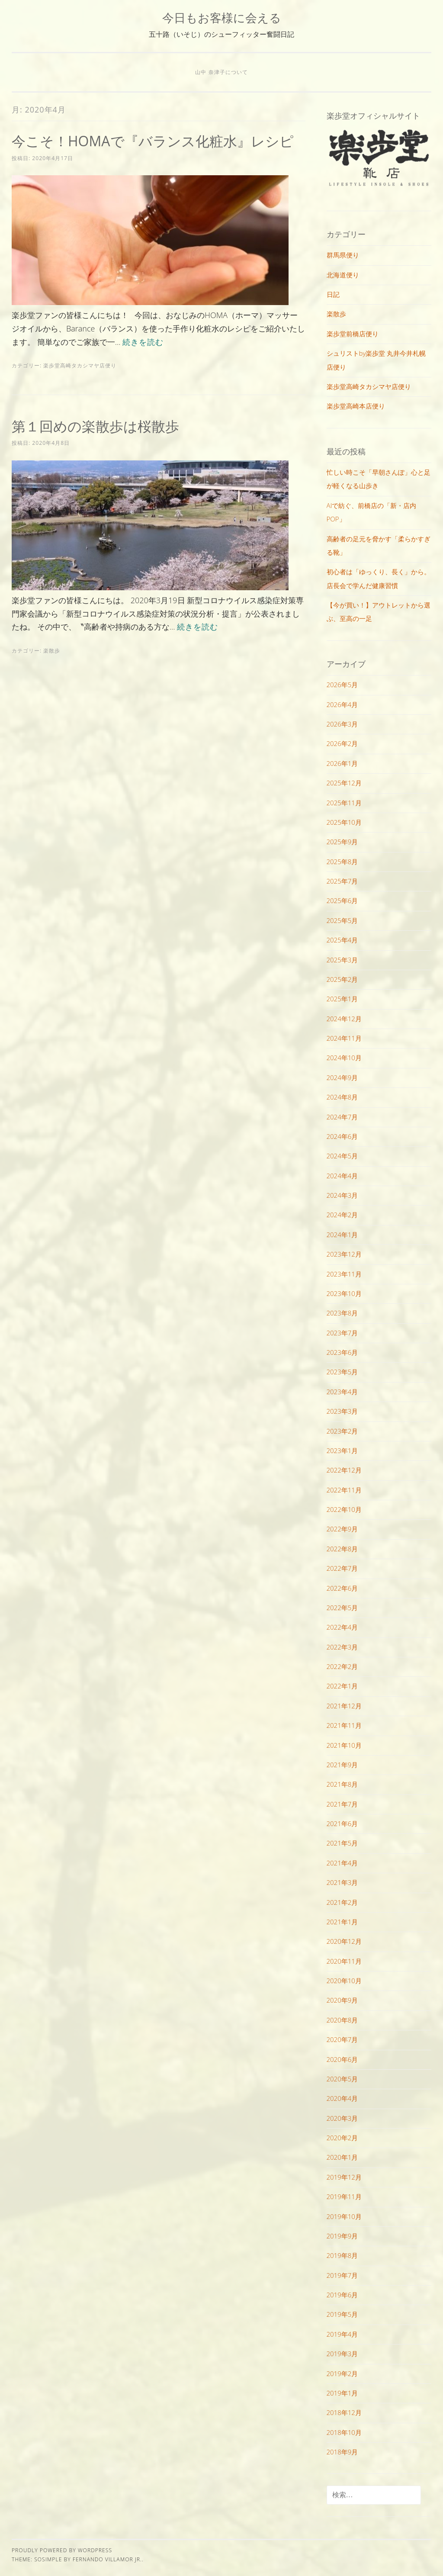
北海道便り (343, 274)
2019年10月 (344, 2216)
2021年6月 (342, 1823)
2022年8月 (342, 1548)
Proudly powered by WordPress (62, 2550)
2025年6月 (342, 900)
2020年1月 (342, 2157)
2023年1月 (342, 1450)
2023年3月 (342, 1411)
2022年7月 (342, 1568)
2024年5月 (342, 1155)
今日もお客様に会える (221, 18)
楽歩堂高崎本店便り (356, 406)
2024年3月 (342, 1195)
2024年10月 (344, 1057)
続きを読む (143, 342)
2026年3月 (342, 724)
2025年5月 (342, 920)
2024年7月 (342, 1117)
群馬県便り (343, 255)
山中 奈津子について (221, 72)
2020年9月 (342, 2000)
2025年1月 (342, 998)
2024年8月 (342, 1097)
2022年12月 (344, 1470)
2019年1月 (342, 2393)
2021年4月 (342, 1863)
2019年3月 (342, 2353)
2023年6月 (342, 1352)
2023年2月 (342, 1431)
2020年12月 (344, 1941)
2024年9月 (342, 1077)
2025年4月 (342, 940)
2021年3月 (342, 1882)
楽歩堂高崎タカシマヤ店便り (79, 365)
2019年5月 (342, 2314)
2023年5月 (342, 1371)
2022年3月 (342, 1647)
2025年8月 (342, 861)
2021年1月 (342, 1921)
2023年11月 (344, 1274)
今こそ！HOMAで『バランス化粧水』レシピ (153, 141)
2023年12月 (344, 1254)
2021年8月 (342, 1784)
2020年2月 (342, 2137)
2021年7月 (342, 1804)
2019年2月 (342, 2373)
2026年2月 (342, 743)
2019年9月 (342, 2236)
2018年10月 (344, 2432)
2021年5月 (342, 1843)
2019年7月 (342, 2275)
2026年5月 (342, 684)
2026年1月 (342, 763)
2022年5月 (342, 1607)
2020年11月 (344, 1961)
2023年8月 (342, 1313)
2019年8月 (342, 2255)
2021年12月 (344, 1705)
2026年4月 (342, 704)
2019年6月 (342, 2294)
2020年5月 (342, 2078)
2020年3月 (342, 2118)
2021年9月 (342, 1764)
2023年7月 (342, 1332)
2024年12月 (344, 1018)
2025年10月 (344, 822)
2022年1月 (342, 1686)
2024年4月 (342, 1175)
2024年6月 (342, 1136)
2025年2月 (342, 979)
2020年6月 (342, 2059)
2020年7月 (342, 2039)
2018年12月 (344, 2412)
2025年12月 (344, 782)
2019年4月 (342, 2334)
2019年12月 (344, 2177)
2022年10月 (344, 1509)
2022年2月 (342, 1666)
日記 (333, 294)
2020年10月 (344, 1980)
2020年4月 (342, 2098)
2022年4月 (342, 1627)
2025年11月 (344, 802)
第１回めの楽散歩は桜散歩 (95, 426)
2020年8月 (342, 2020)
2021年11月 (344, 1725)
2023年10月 (344, 1293)
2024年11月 (344, 1038)
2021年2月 (342, 1902)
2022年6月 (342, 1588)
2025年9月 (342, 841)
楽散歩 (51, 650)
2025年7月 (342, 881)
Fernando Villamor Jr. (107, 2559)
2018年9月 (342, 2451)
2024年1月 (342, 1234)
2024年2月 (342, 1214)
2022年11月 (344, 1490)
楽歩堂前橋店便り (353, 333)
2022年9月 (342, 1528)
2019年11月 (344, 2196)
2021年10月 (344, 1745)
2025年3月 (342, 959)
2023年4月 (342, 1391)
